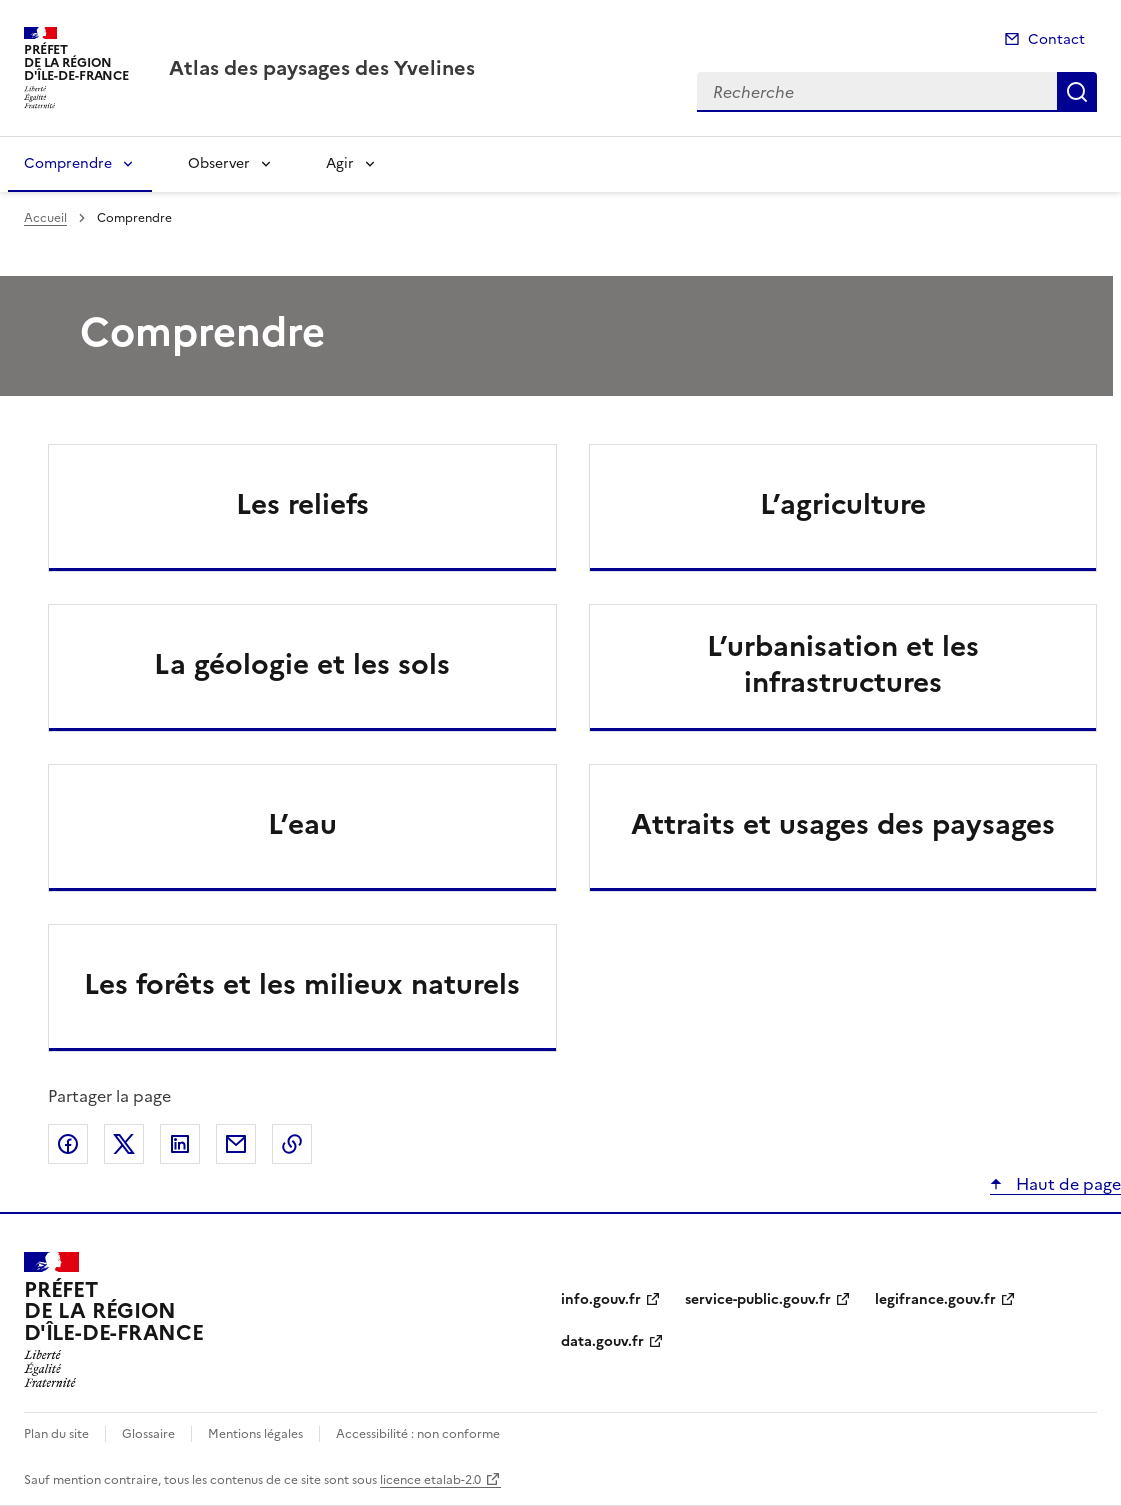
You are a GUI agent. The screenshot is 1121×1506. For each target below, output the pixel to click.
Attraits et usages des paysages (843, 824)
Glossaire (148, 1434)
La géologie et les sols (302, 664)
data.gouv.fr (602, 1341)
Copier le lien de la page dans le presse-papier (292, 1144)
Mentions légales (255, 1434)
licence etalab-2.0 (430, 1480)
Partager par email (236, 1144)
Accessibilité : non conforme (418, 1434)
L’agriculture (843, 504)
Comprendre (68, 163)
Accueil (45, 218)
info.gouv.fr (601, 1299)
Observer (219, 163)
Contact (1056, 39)
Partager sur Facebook (68, 1144)
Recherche (1077, 92)
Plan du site (56, 1434)
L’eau (302, 824)
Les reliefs (302, 504)
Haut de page (1066, 1184)
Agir (340, 163)
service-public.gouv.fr (758, 1299)
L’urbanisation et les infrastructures (843, 664)
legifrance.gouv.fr (935, 1299)
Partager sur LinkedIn (180, 1144)
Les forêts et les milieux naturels (302, 984)
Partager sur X (124, 1144)
